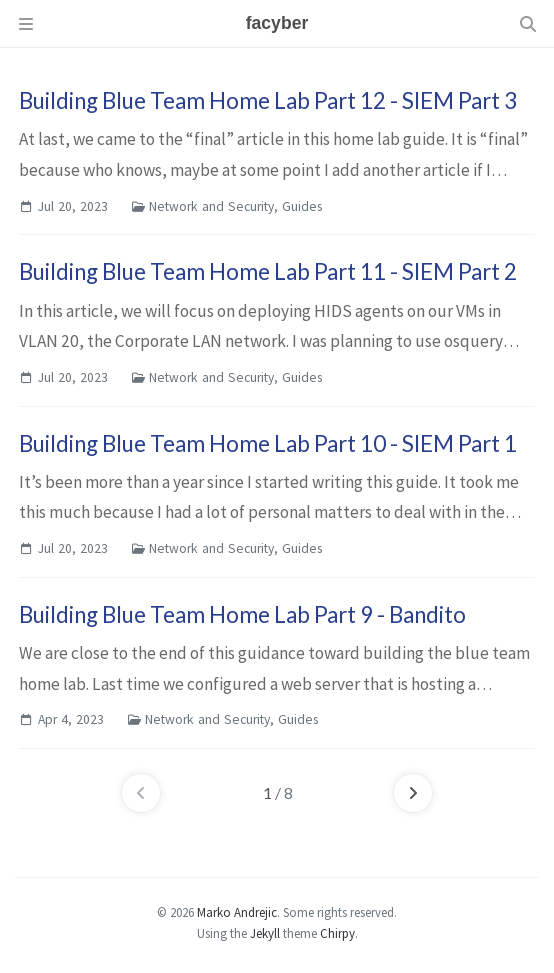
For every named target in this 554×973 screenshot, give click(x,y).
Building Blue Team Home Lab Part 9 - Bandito (242, 614)
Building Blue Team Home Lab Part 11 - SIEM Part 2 (268, 271)
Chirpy (337, 933)
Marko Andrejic (237, 912)
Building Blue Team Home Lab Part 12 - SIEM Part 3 (268, 100)
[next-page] (413, 793)
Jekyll (265, 933)
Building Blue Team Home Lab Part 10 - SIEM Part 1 (268, 443)
